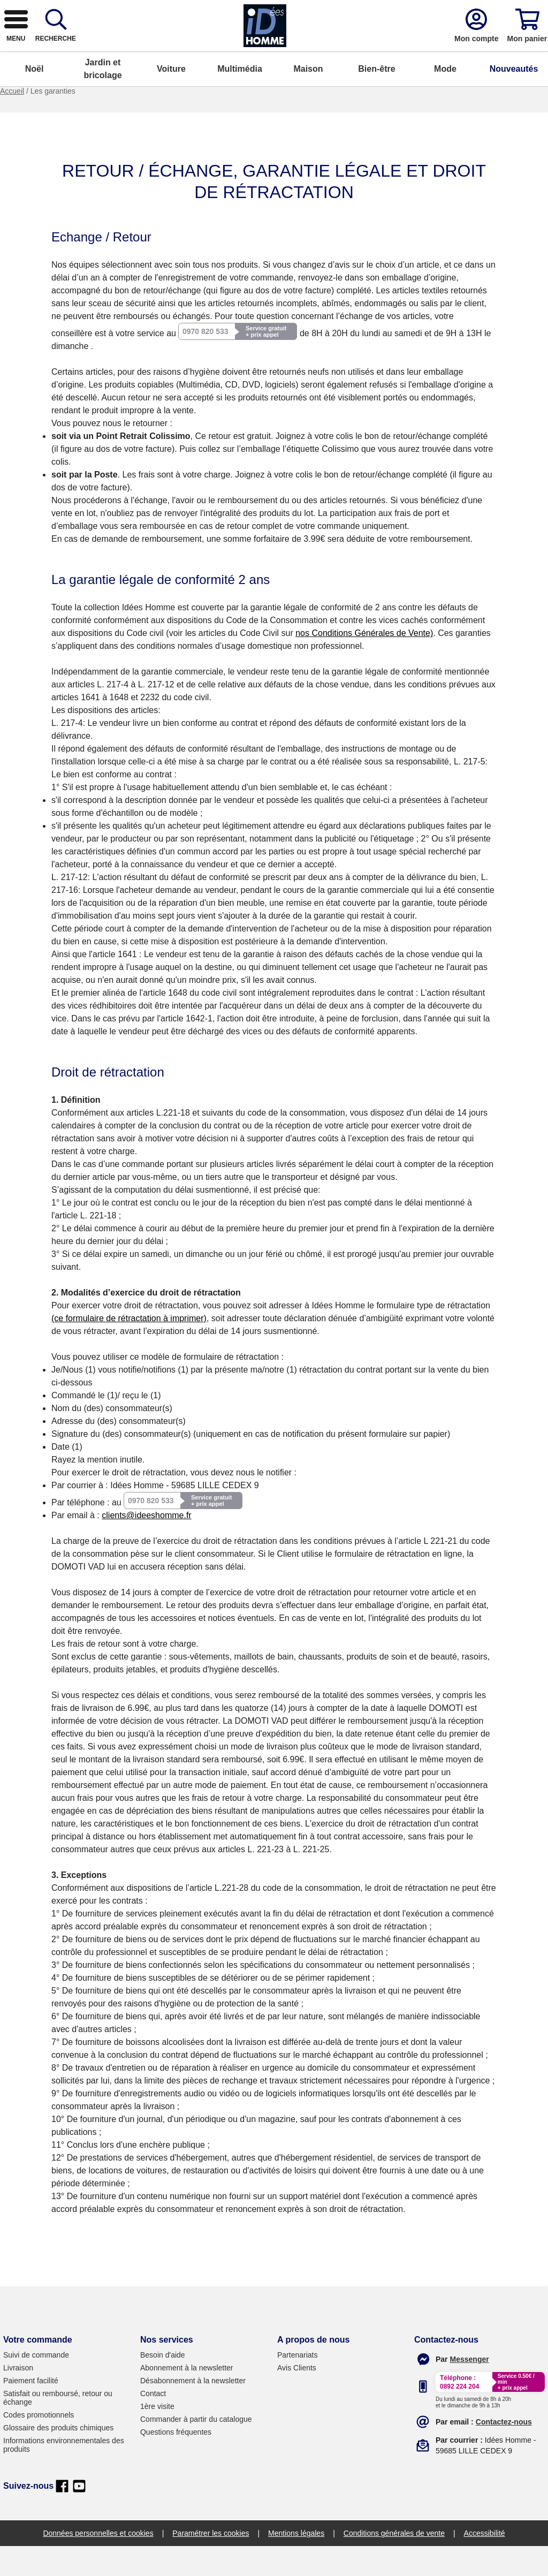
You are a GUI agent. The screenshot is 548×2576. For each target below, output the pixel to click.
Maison (308, 98)
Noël (34, 98)
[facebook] (62, 2516)
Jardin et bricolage (102, 99)
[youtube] (79, 2516)
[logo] (69, 49)
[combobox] (264, 49)
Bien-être (376, 98)
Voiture (171, 98)
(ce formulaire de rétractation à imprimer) (129, 1348)
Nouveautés (514, 98)
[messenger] (469, 2389)
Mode (445, 98)
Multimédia (239, 98)
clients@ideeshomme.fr (146, 1545)
